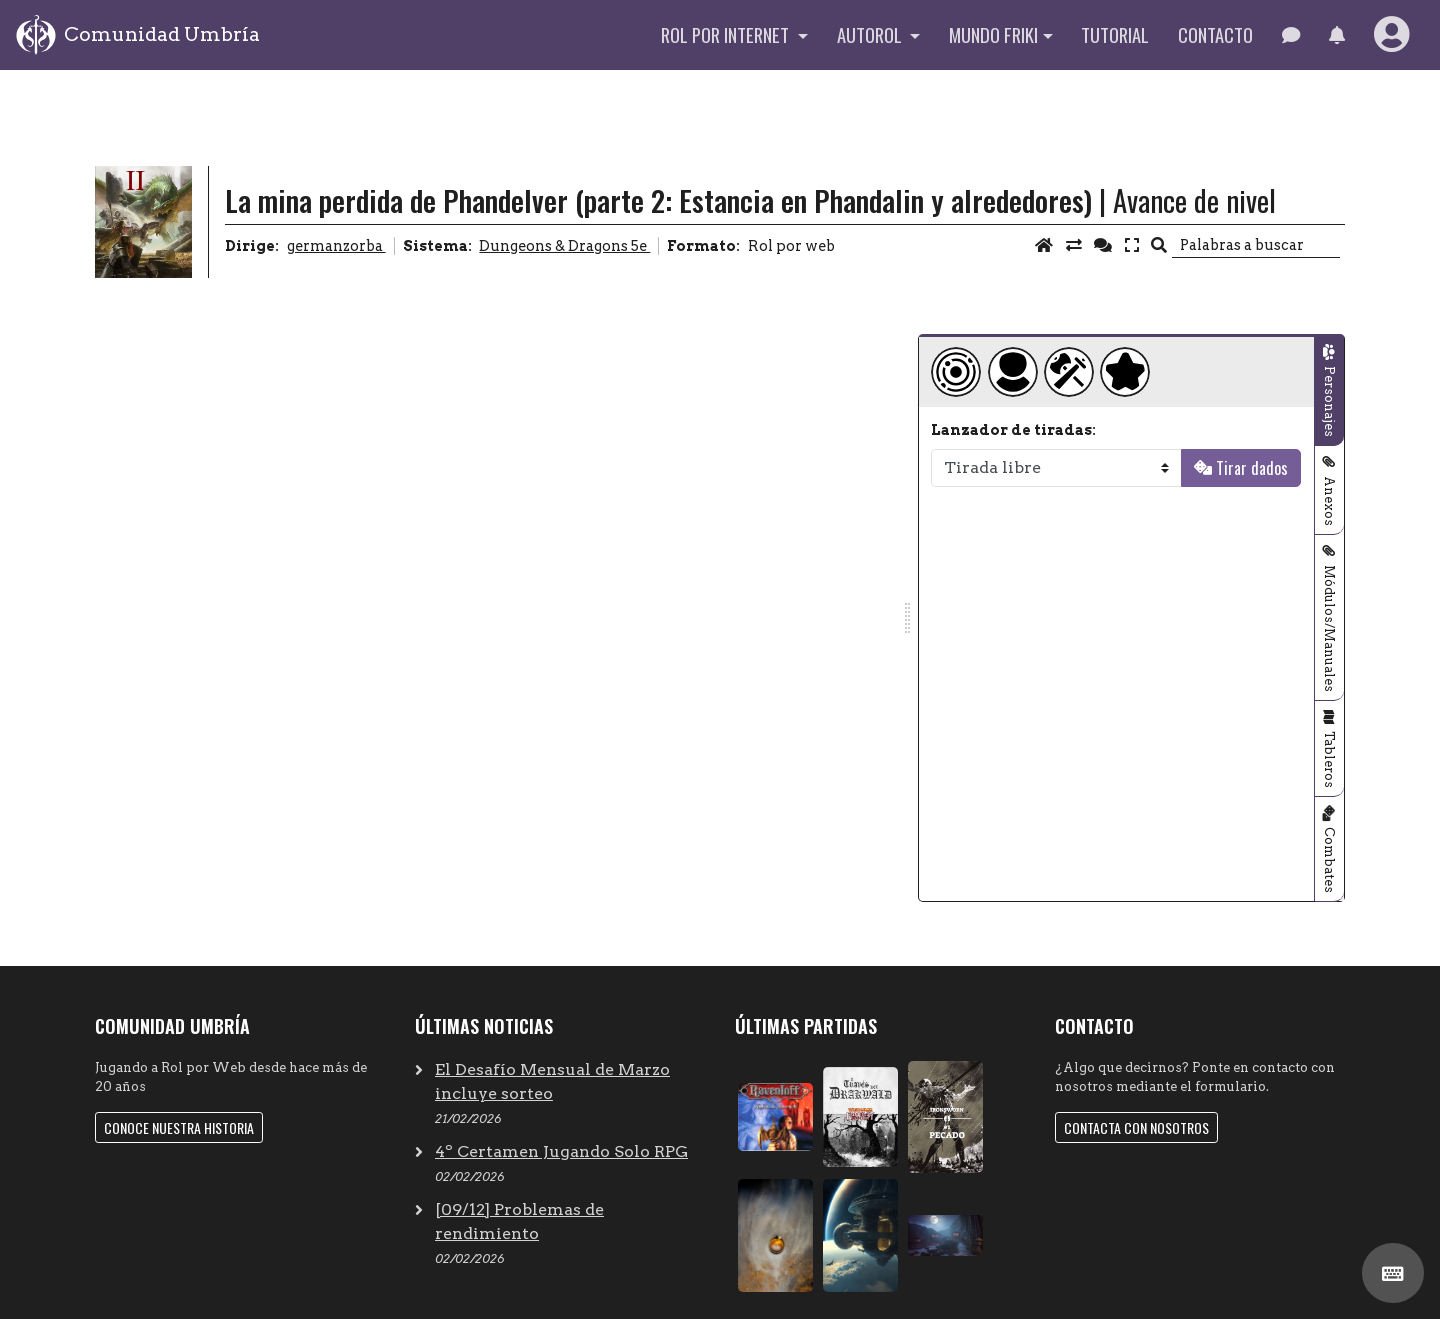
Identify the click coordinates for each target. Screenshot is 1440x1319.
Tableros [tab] (1329, 759)
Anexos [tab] (1329, 501)
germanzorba (336, 246)
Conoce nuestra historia (179, 1127)
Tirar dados (1252, 468)
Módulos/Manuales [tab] (1329, 628)
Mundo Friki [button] (993, 34)
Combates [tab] (1329, 860)
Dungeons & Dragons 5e (564, 246)
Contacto (1215, 34)
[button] (1336, 35)
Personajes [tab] (1329, 401)
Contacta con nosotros (1136, 1127)
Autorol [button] (871, 34)
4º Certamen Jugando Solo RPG (561, 1151)
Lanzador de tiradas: (1013, 430)
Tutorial (1115, 34)
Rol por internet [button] (727, 34)
